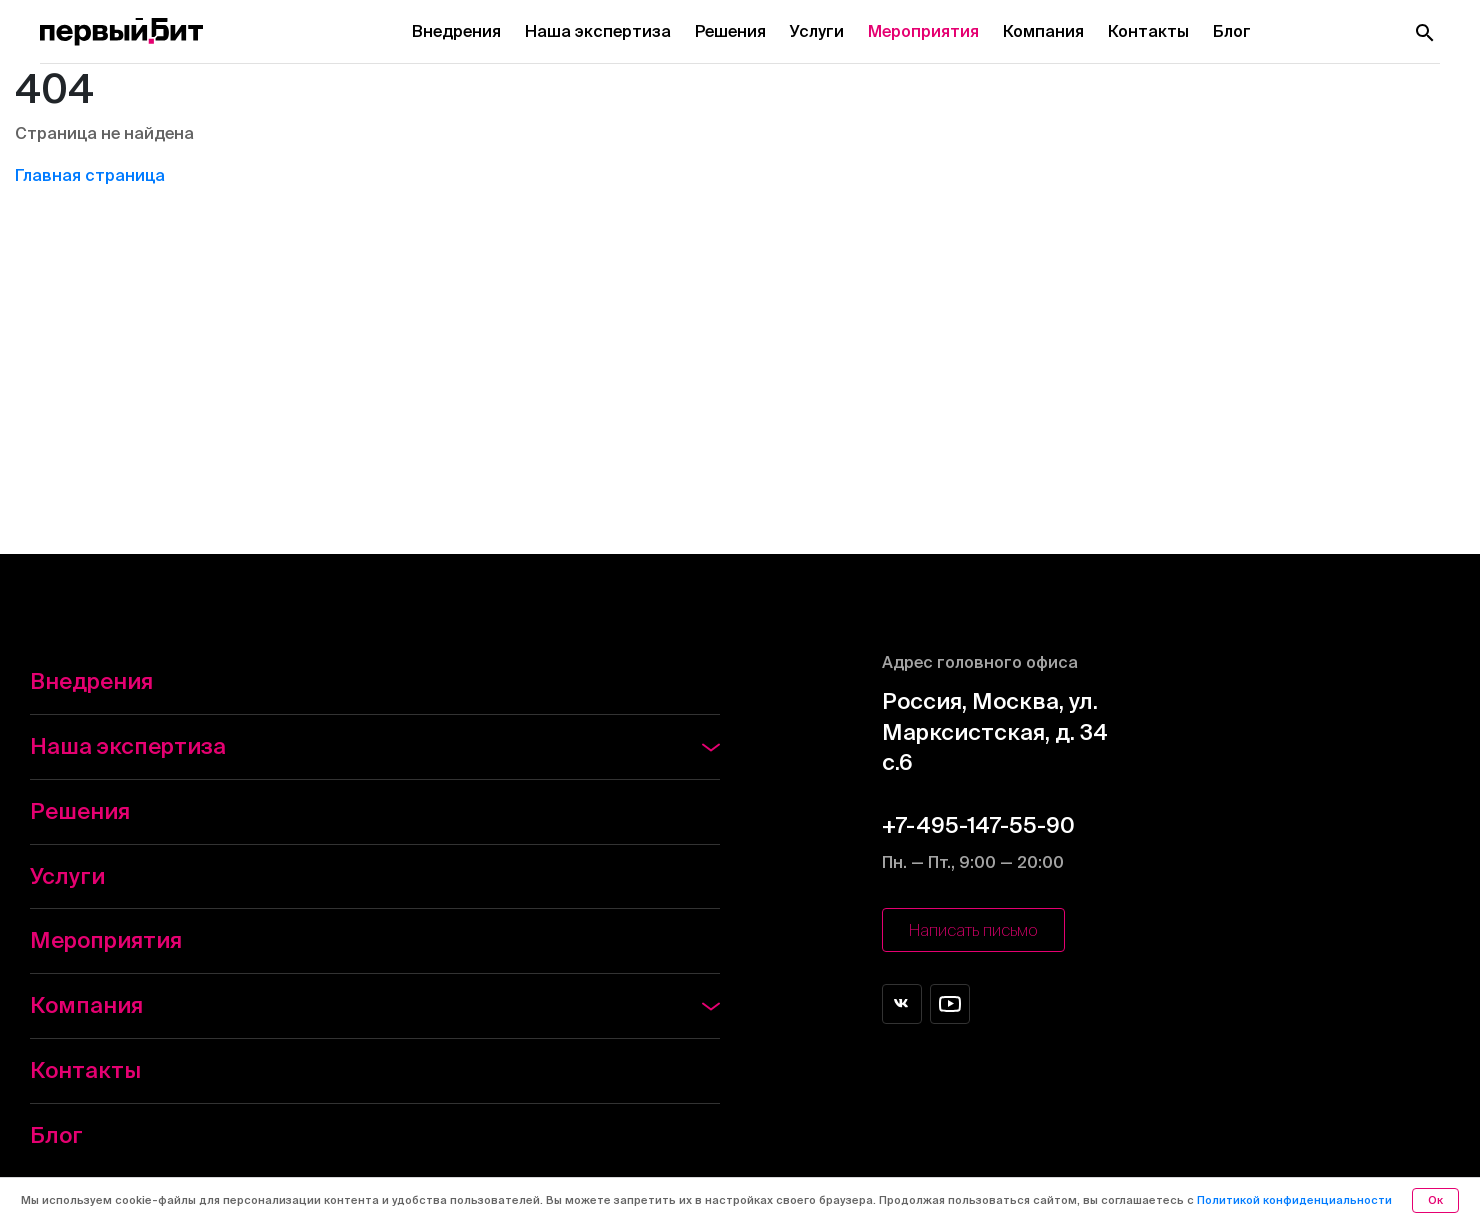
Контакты (1148, 31)
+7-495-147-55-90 (978, 824)
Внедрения (456, 31)
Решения (730, 31)
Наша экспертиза (598, 31)
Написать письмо (973, 930)
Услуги (817, 31)
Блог (1232, 31)
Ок (1435, 1200)
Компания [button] (375, 1004)
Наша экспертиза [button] (375, 745)
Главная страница (90, 175)
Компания (1043, 31)
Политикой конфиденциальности (1294, 1200)
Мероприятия (923, 31)
